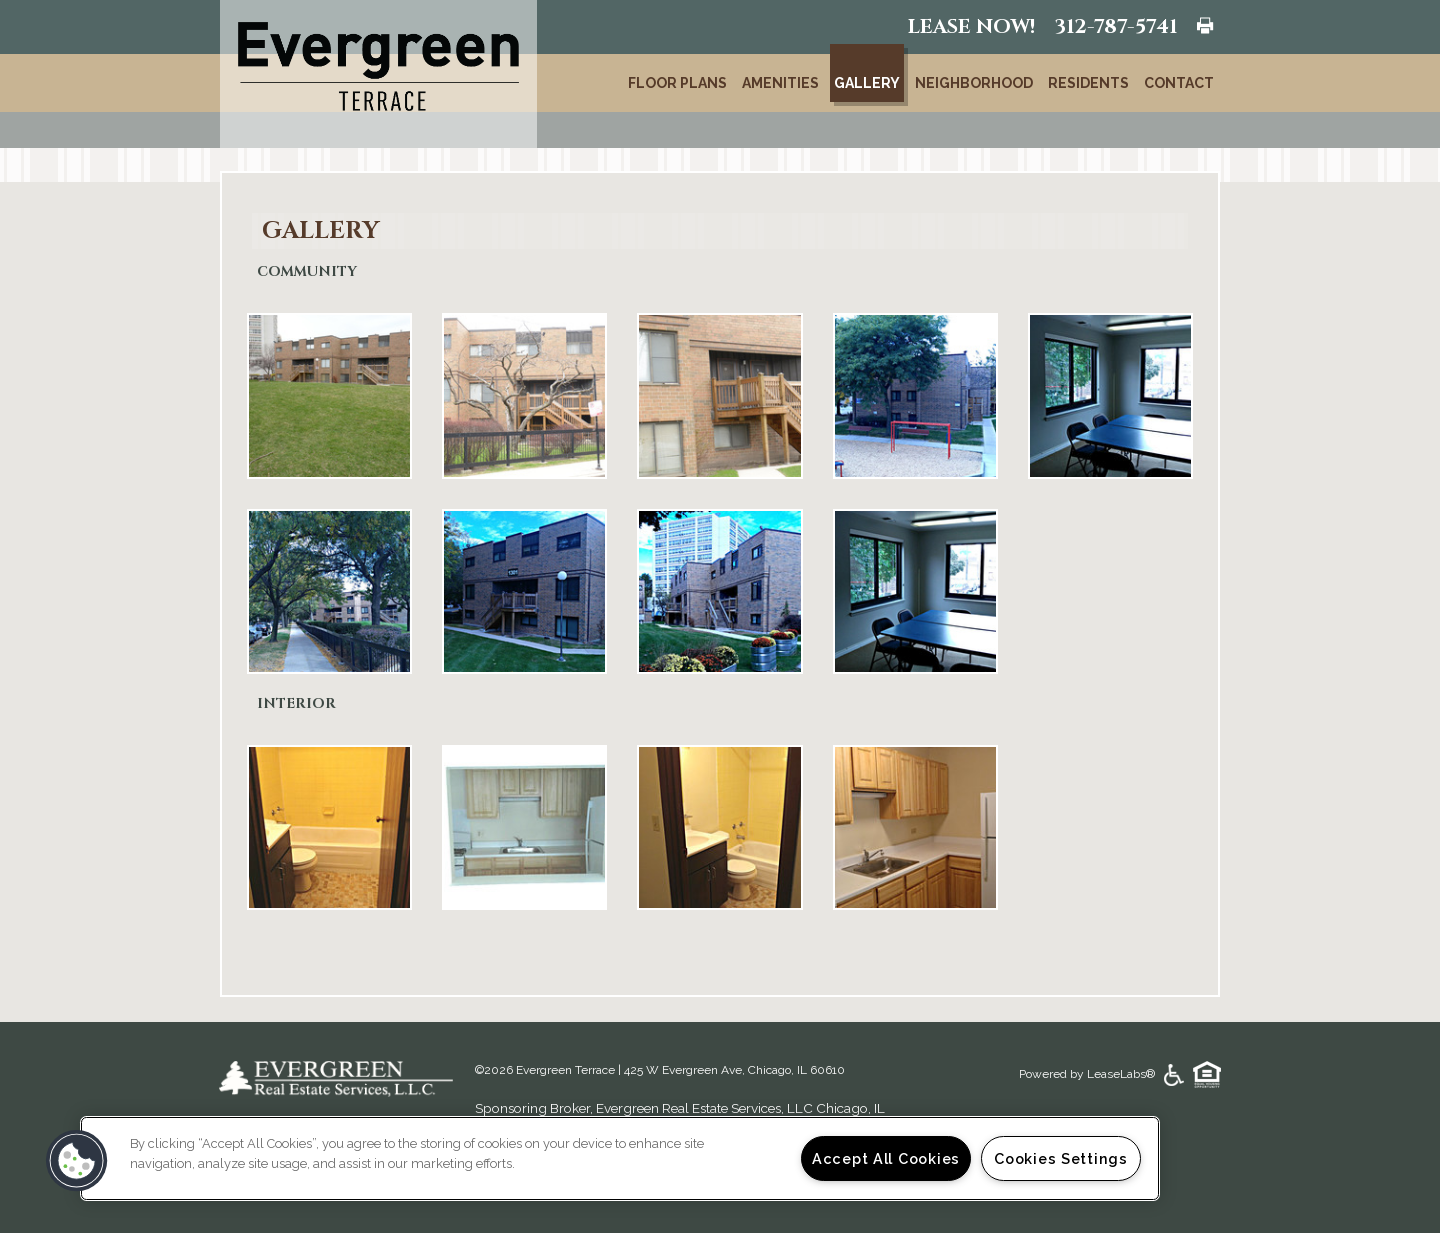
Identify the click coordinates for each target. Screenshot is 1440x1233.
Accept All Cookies (886, 1158)
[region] (620, 1158)
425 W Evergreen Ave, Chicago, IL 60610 (734, 1070)
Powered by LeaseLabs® (1088, 1074)
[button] (77, 1161)
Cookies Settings (1061, 1158)
